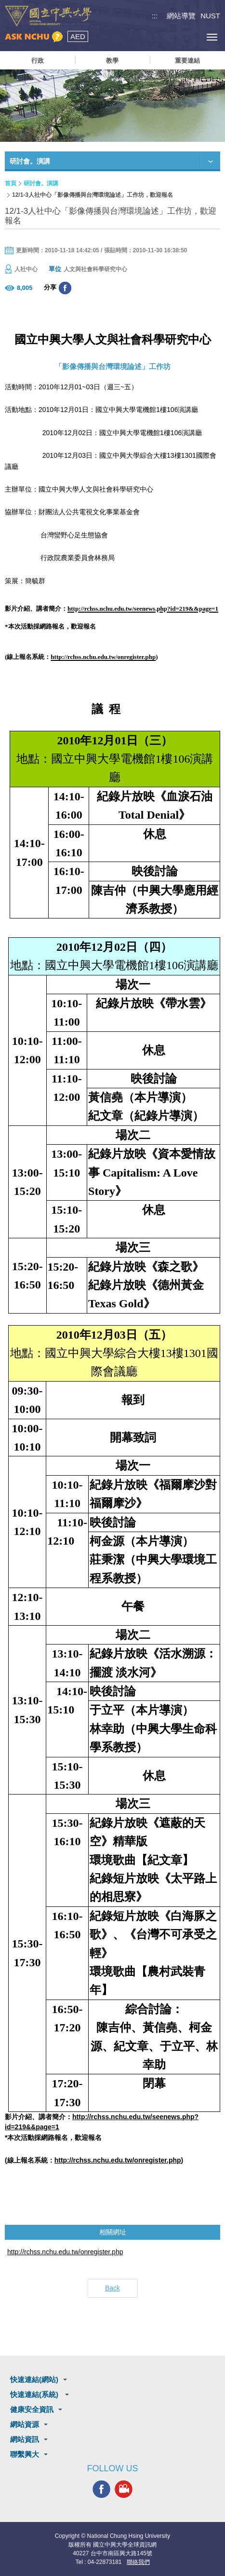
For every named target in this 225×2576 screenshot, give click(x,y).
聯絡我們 (138, 2562)
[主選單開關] (211, 36)
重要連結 (187, 60)
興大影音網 (123, 2489)
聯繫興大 (24, 2454)
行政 (37, 60)
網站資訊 (24, 2439)
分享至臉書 (65, 288)
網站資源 (24, 2424)
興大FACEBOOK (101, 2489)
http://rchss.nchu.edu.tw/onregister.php (65, 2252)
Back (112, 2288)
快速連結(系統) (35, 2394)
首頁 (10, 183)
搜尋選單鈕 (168, 36)
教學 (112, 60)
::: (155, 16)
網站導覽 (181, 16)
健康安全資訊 (31, 2409)
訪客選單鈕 (190, 36)
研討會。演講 (41, 183)
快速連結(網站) (34, 2379)
